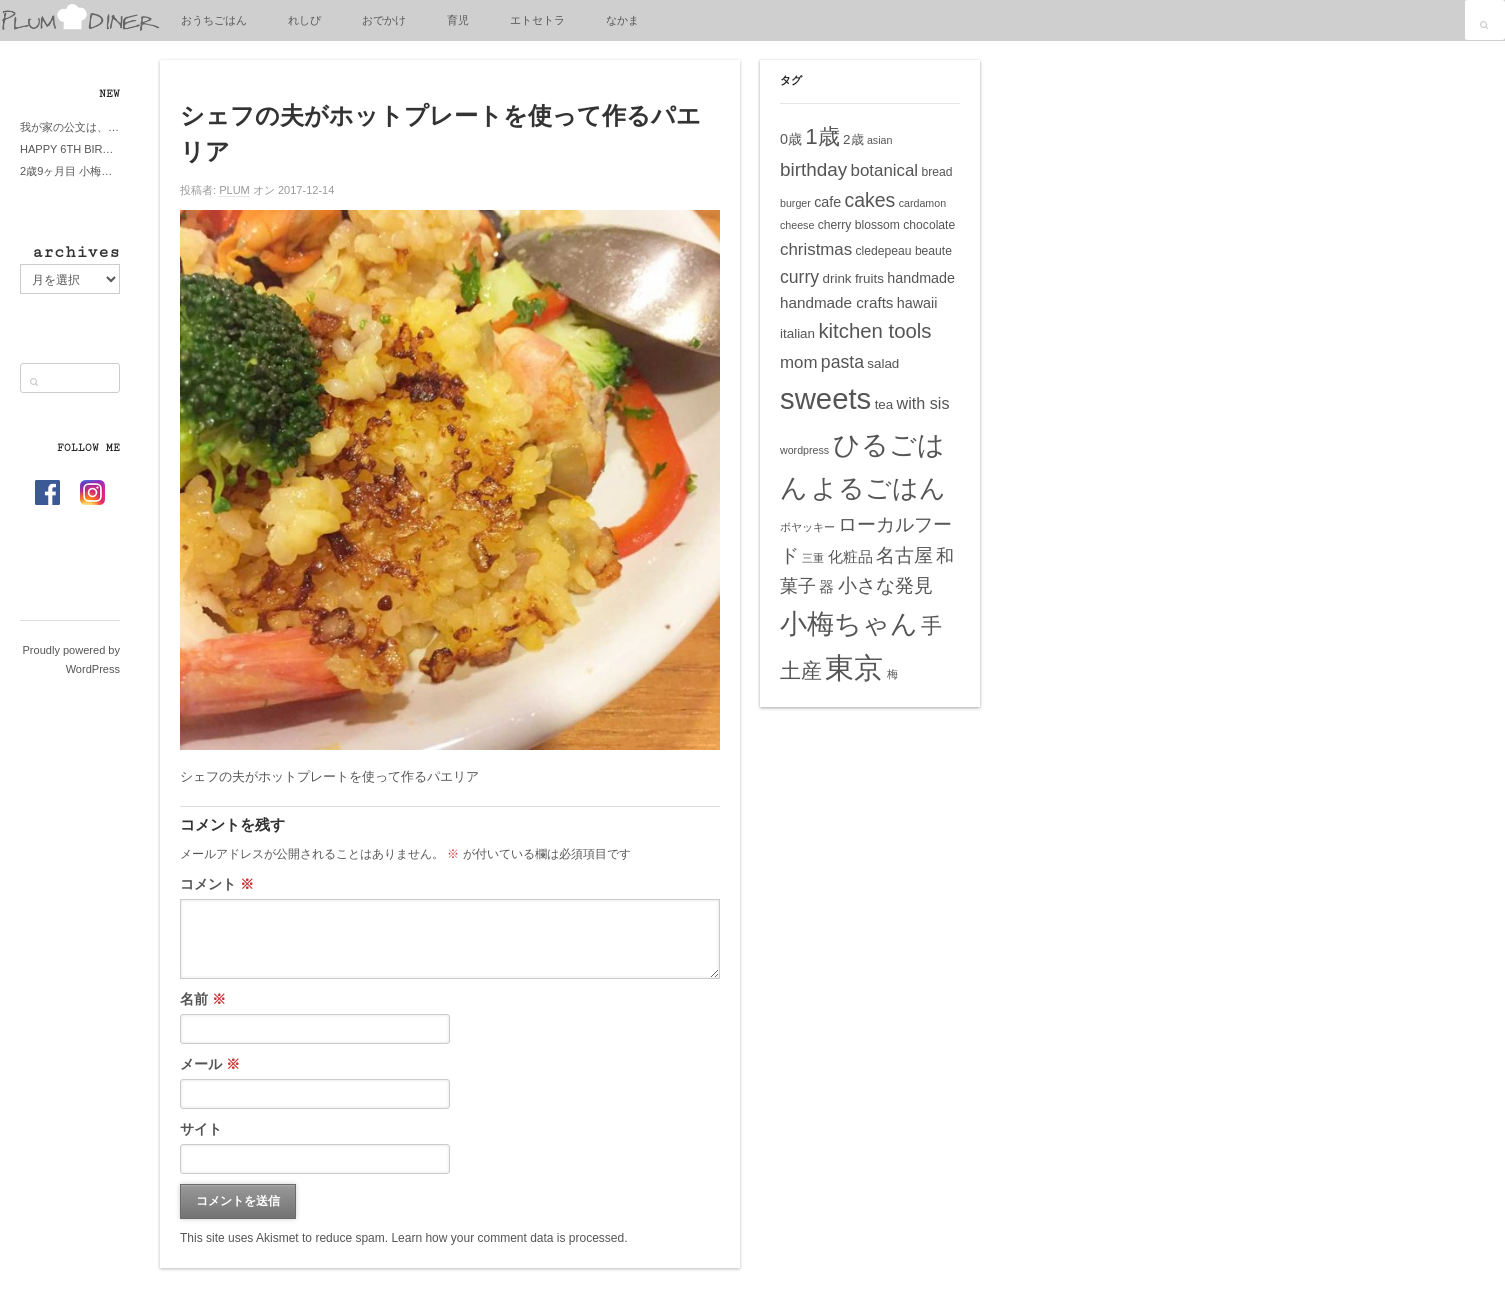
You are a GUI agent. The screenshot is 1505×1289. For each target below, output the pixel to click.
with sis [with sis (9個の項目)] (923, 403)
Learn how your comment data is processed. (509, 1238)
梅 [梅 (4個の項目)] (892, 674)
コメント (217, 884)
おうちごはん (214, 20)
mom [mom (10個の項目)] (799, 362)
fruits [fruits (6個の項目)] (869, 278)
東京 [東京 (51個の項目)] (854, 667)
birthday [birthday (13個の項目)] (813, 169)
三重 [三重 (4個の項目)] (813, 558)
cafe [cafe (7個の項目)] (827, 202)
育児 (458, 20)
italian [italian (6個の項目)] (797, 333)
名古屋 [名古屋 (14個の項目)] (904, 555)
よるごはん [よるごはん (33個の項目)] (878, 488)
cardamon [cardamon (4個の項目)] (922, 203)
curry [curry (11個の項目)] (799, 277)
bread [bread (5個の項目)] (936, 172)
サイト (201, 1129)
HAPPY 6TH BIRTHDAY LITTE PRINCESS (70, 149)
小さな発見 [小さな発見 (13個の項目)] (885, 585)
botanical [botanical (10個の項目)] (885, 170)
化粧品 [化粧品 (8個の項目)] (850, 556)
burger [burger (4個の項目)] (795, 203)
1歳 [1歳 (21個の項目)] (822, 136)
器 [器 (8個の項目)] (826, 586)
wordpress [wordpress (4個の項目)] (804, 450)
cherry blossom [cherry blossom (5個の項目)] (859, 225)
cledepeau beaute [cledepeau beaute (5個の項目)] (904, 251)
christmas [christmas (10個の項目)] (816, 249)
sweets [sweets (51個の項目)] (825, 398)
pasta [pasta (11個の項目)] (842, 362)
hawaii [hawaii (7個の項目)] (917, 303)
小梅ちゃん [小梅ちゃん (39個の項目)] (849, 623)
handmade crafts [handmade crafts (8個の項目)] (836, 302)
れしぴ (304, 20)
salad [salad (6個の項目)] (883, 363)
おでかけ (384, 20)
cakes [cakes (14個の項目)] (870, 200)
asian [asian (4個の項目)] (879, 140)
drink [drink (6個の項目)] (836, 278)
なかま (622, 20)
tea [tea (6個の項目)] (884, 404)
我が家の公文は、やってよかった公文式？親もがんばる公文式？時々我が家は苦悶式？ (70, 127)
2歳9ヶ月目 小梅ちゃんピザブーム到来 (70, 171)
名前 (203, 999)
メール (210, 1064)
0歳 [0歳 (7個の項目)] (791, 139)
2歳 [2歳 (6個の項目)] (853, 139)
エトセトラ (537, 20)
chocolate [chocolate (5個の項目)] (929, 225)
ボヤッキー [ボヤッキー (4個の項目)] (807, 527)
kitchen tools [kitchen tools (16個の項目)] (874, 331)
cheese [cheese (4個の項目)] (797, 225)
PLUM (234, 190)
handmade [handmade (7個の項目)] (921, 278)
